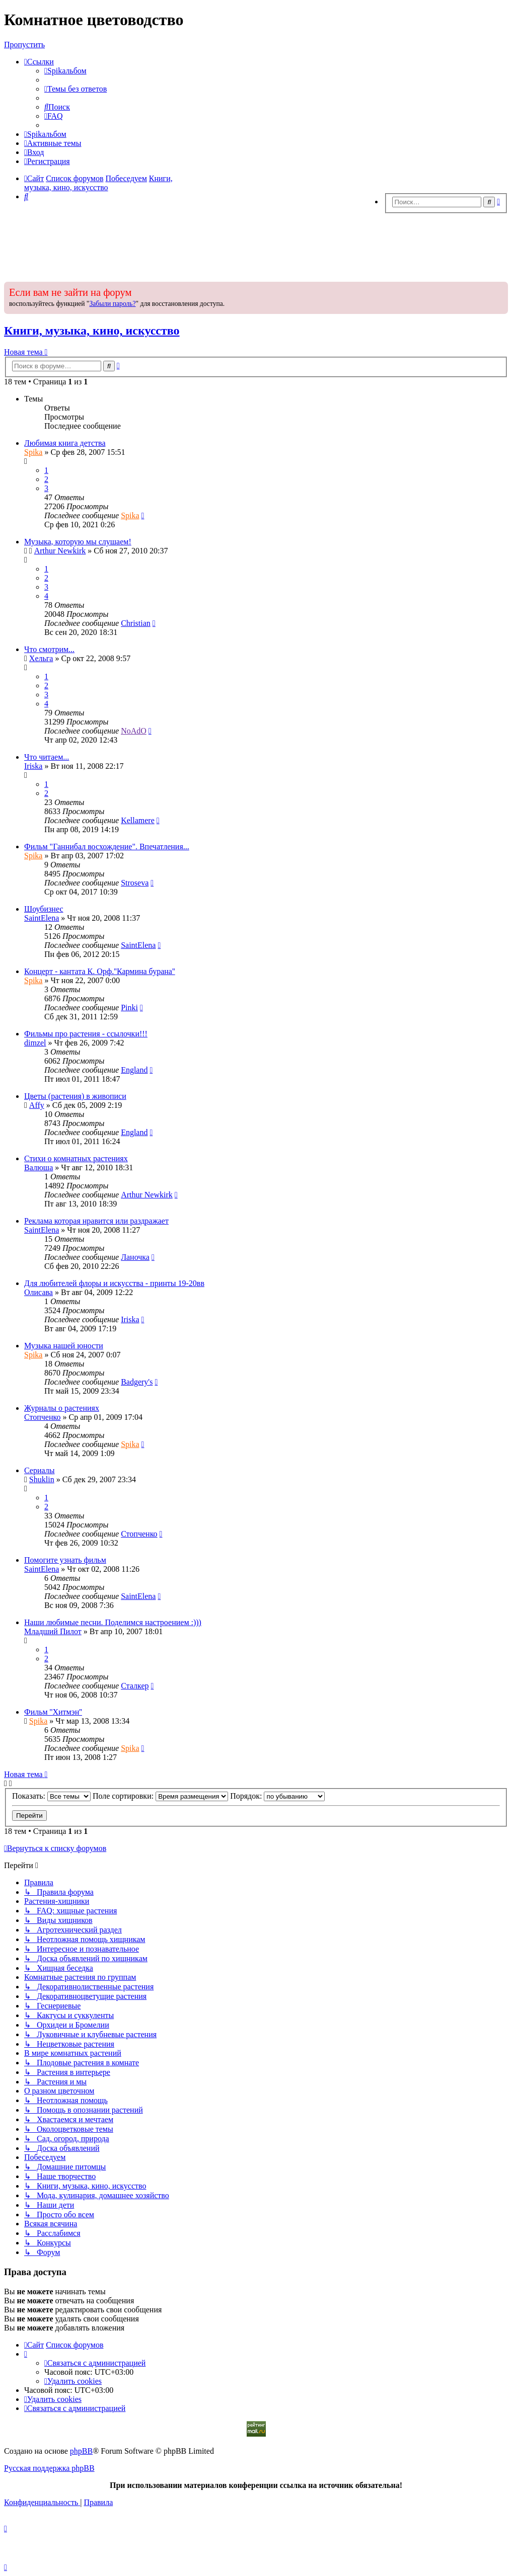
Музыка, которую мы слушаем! (77, 541)
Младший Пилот (53, 1631)
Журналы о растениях (61, 1408)
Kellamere (138, 820)
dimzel (35, 1042)
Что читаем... (46, 757)
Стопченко (42, 1417)
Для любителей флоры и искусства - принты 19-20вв (114, 1283)
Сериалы (39, 1470)
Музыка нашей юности (63, 1345)
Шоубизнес (43, 909)
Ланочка (135, 1257)
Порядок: (277, 1796)
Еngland (134, 1070)
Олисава (38, 1292)
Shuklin (41, 1479)
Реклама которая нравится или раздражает (96, 1221)
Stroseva (135, 882)
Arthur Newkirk (60, 550)
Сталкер (135, 1685)
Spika (33, 452)
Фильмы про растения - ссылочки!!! (86, 1033)
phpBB (81, 2451)
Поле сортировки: (160, 1796)
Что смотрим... (49, 649)
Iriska (33, 766)
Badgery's (137, 1382)
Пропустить (24, 44)
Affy (36, 1105)
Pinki (129, 1007)
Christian (136, 623)
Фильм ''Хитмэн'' (53, 1712)
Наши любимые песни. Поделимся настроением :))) (112, 1622)
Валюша (38, 1167)
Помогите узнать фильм (65, 1560)
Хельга (41, 658)
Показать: (51, 1796)
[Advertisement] (256, 244)
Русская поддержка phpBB (49, 2468)
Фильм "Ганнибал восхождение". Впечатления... (106, 846)
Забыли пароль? (112, 303)
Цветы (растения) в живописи (75, 1096)
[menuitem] (65, 70)
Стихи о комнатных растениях (76, 1158)
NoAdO (134, 731)
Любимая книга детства (65, 443)
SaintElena (41, 918)
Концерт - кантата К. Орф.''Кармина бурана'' (99, 971)
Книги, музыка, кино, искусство (92, 330)
